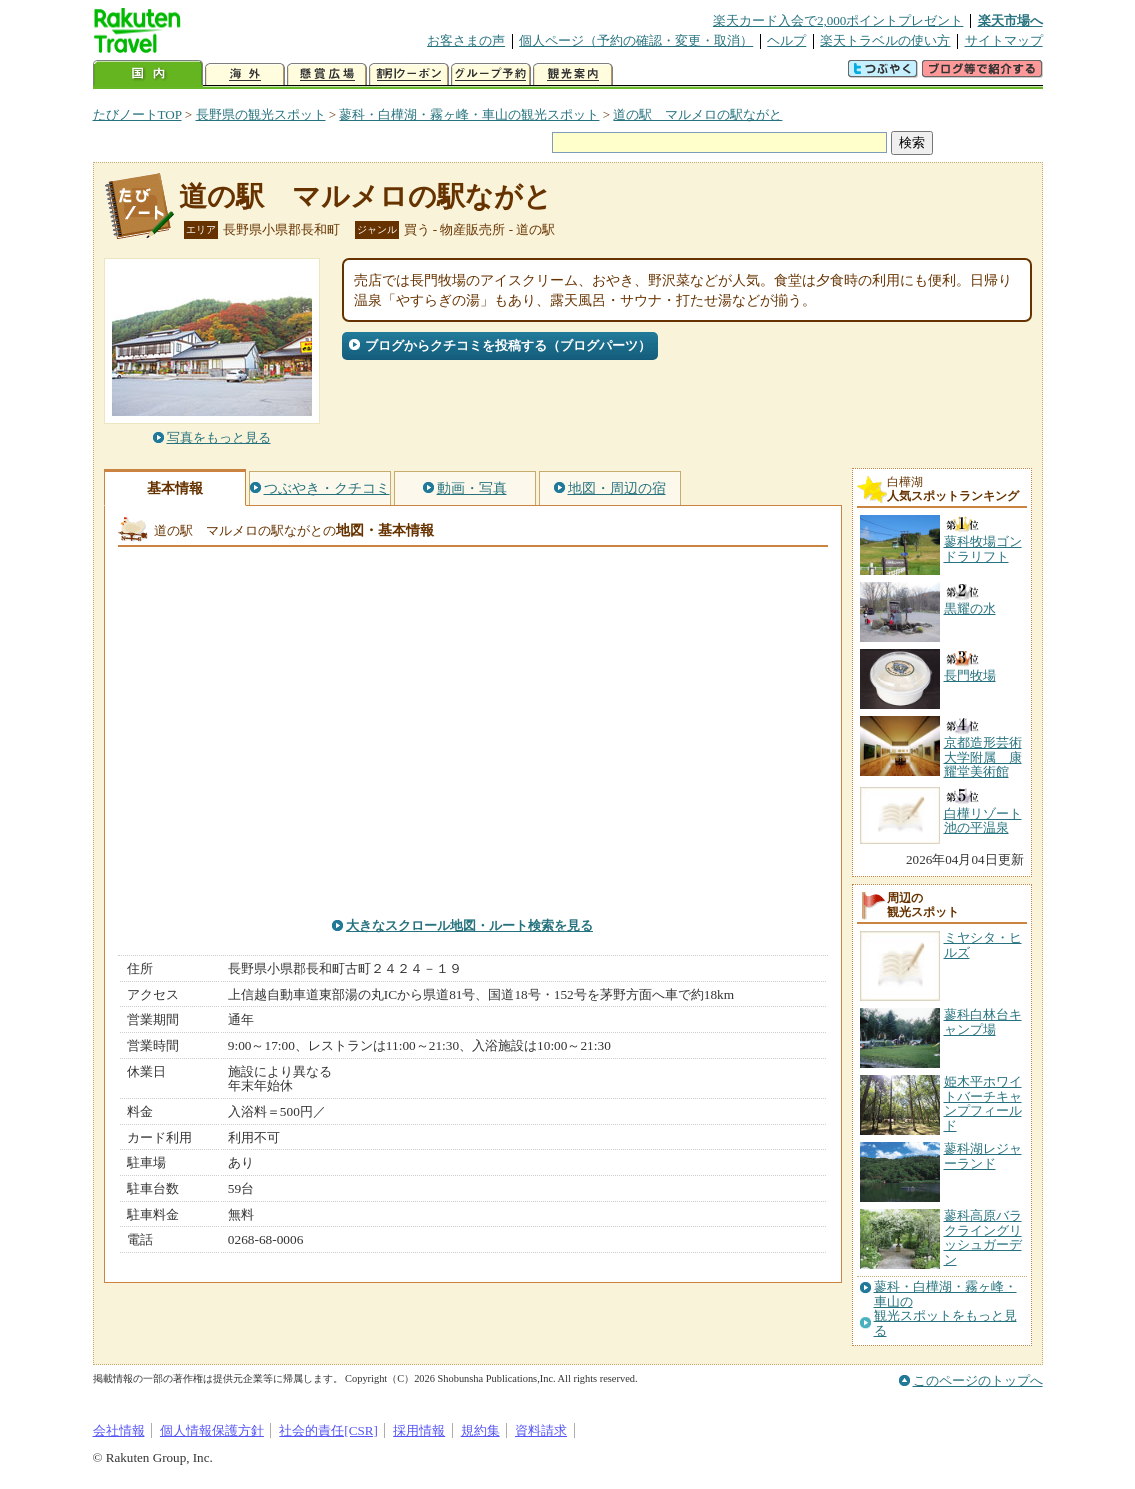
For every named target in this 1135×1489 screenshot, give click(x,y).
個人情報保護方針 (212, 1430)
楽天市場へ (1010, 20)
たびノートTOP (137, 114)
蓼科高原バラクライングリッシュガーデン (983, 1237)
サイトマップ (1004, 40)
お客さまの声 (466, 40)
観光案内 (573, 74)
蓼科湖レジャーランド (983, 1155)
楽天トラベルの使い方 (885, 40)
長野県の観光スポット (261, 114)
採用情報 (419, 1430)
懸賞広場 (327, 74)
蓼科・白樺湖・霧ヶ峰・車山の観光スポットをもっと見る (945, 1308)
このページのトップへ (978, 1380)
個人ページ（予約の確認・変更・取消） (636, 40)
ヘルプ (786, 40)
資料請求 (541, 1430)
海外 (245, 74)
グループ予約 (491, 74)
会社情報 (119, 1430)
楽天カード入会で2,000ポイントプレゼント (838, 20)
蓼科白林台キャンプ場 (983, 1021)
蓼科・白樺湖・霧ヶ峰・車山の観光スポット (469, 114)
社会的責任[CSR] (328, 1430)
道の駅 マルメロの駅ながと (697, 114)
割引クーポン (409, 74)
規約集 (480, 1430)
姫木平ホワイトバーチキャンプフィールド (983, 1103)
